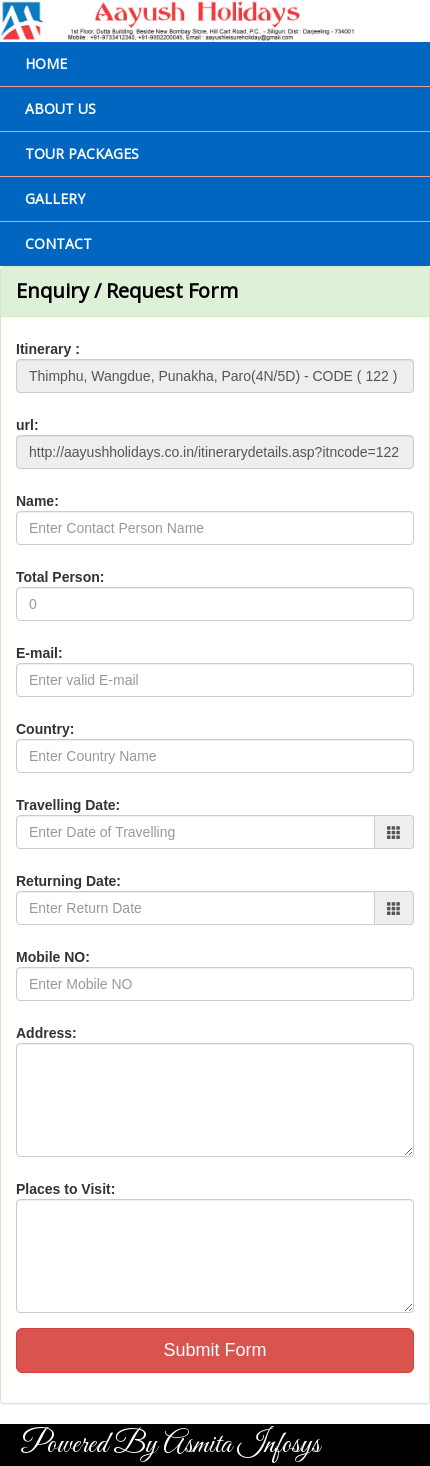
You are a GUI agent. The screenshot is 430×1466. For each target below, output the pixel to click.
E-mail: (39, 653)
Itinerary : (48, 349)
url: (27, 425)
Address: (46, 1033)
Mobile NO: (53, 957)
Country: (45, 729)
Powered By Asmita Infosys (170, 1445)
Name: (37, 501)
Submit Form (214, 1350)
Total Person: (60, 577)
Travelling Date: (68, 805)
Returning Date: (68, 881)
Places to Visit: (65, 1189)
